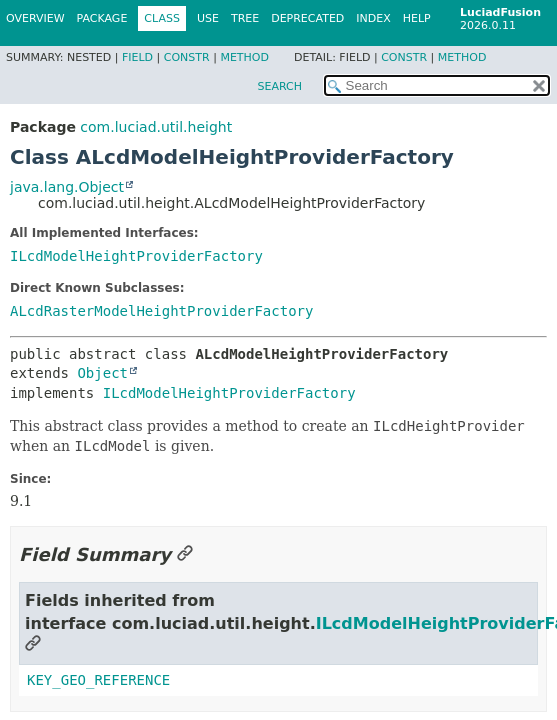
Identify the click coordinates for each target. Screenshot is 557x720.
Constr (187, 57)
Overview (35, 18)
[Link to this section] (185, 554)
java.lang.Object (67, 187)
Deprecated (307, 18)
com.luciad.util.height (156, 127)
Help (417, 18)
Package (102, 18)
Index (373, 18)
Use (208, 18)
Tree (245, 18)
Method (244, 57)
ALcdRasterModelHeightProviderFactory (161, 311)
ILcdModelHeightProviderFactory (136, 256)
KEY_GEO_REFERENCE (98, 680)
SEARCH (279, 86)
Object (102, 373)
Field (137, 57)
